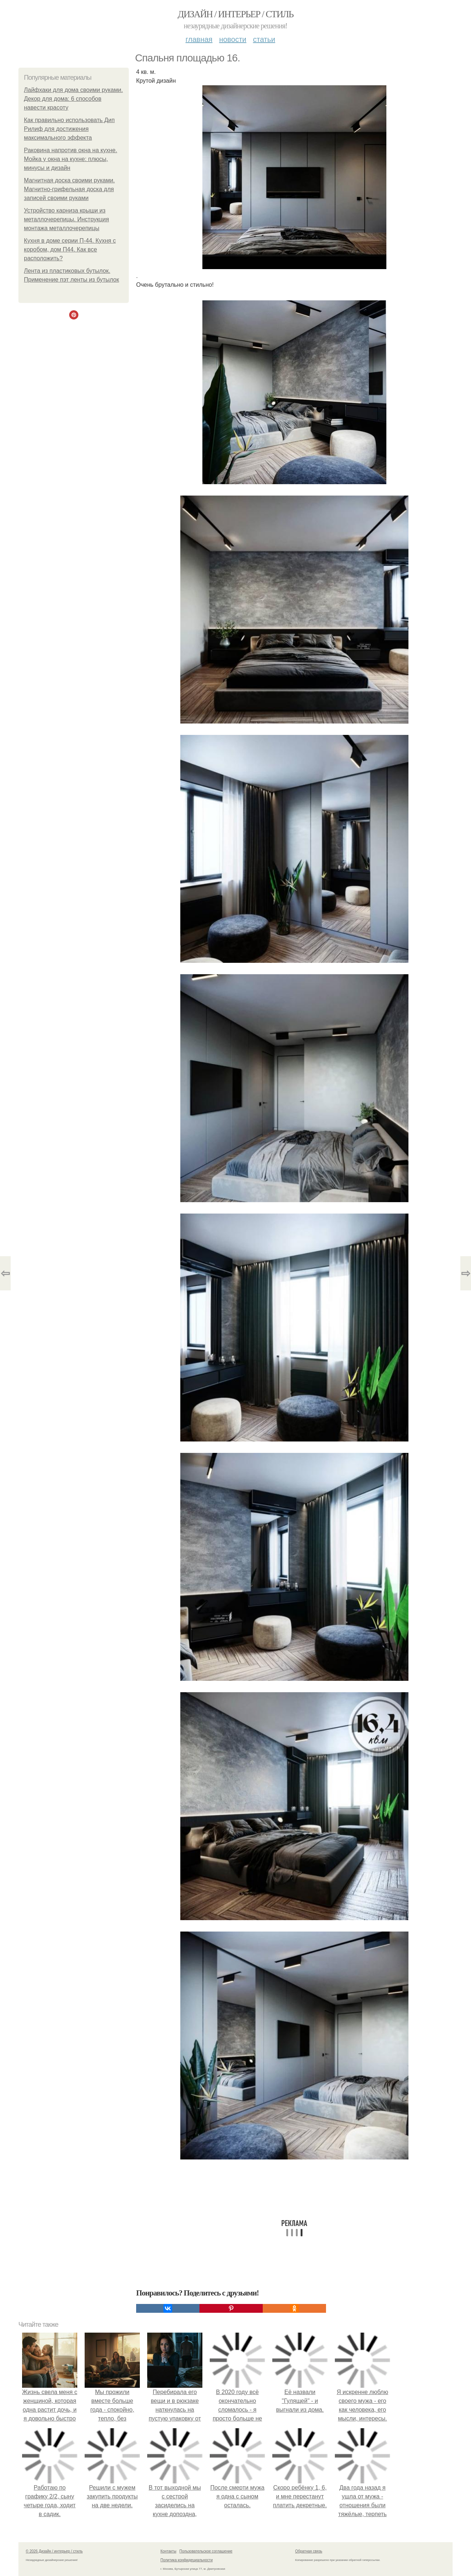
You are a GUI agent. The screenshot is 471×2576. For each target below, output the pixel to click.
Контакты (168, 2551)
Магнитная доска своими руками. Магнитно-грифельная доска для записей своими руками (69, 189)
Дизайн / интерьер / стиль (235, 14)
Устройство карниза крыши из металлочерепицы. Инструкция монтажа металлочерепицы (66, 219)
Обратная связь (308, 2551)
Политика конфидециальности (186, 2560)
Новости (232, 39)
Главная (198, 39)
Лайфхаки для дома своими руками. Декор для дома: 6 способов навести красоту (73, 99)
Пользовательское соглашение (206, 2551)
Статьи (264, 39)
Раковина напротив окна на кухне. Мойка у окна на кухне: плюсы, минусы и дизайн (70, 159)
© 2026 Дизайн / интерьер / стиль (54, 2551)
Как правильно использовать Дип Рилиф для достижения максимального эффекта (69, 129)
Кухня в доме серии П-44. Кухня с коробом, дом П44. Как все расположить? (70, 249)
